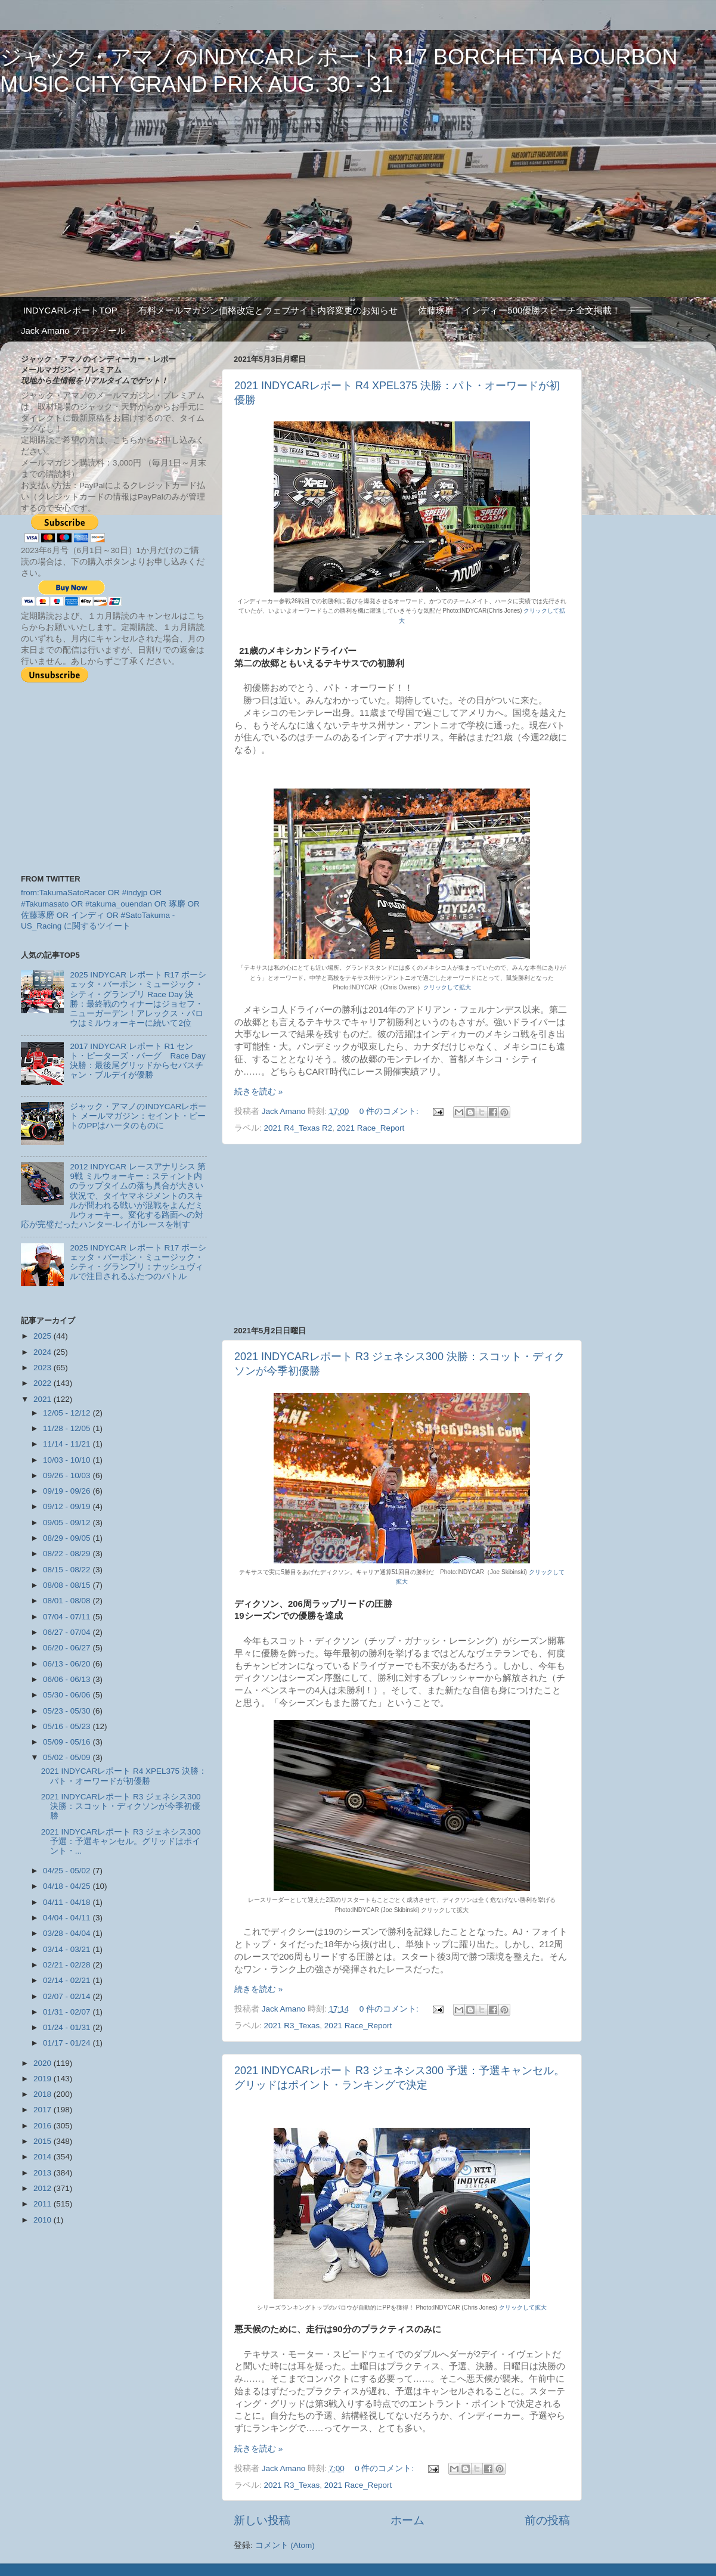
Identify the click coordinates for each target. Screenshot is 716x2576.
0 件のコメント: (390, 1111)
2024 (43, 1352)
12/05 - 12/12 (67, 1412)
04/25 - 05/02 (67, 1870)
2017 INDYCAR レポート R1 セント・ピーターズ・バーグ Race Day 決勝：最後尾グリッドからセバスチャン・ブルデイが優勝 (137, 1061)
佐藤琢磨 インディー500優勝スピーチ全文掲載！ (519, 310)
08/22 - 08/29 (67, 1553)
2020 (43, 2063)
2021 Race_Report (370, 1127)
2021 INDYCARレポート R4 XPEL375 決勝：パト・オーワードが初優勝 (124, 1776)
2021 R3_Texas (292, 2025)
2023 (43, 1367)
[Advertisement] (401, 1234)
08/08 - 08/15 (67, 1585)
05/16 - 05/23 (67, 1726)
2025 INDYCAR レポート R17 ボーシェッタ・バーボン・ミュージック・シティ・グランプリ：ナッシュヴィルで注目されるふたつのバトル (138, 1262)
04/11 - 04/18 (67, 1902)
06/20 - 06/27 (67, 1647)
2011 (43, 2203)
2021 (43, 1399)
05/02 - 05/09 (67, 1757)
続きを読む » (258, 1091)
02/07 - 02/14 (67, 1996)
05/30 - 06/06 (67, 1694)
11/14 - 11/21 (67, 1443)
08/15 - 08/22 (67, 1569)
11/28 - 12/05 (67, 1428)
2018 (43, 2094)
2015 (43, 2141)
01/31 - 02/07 (67, 2011)
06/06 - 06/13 (67, 1679)
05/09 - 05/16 (67, 1741)
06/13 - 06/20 (67, 1663)
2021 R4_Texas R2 (298, 1127)
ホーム (407, 2520)
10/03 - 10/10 (67, 1459)
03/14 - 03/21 (67, 1949)
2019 (43, 2078)
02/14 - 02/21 (67, 1980)
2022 (43, 1383)
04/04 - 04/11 (67, 1917)
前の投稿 (547, 2520)
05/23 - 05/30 (67, 1710)
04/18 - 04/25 (67, 1886)
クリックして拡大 (447, 987)
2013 (43, 2172)
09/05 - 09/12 (67, 1522)
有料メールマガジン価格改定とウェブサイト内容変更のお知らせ (268, 310)
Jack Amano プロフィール (73, 330)
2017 (43, 2109)
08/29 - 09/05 (67, 1538)
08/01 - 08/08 (67, 1600)
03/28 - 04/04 (67, 1933)
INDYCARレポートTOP (70, 310)
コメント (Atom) (285, 2545)
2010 (43, 2219)
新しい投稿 (262, 2520)
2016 (43, 2125)
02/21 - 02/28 (67, 1964)
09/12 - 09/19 (67, 1506)
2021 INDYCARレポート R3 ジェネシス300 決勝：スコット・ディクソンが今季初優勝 (121, 1806)
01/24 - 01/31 (67, 2027)
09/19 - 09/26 (67, 1490)
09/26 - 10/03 (67, 1475)
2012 (43, 2188)
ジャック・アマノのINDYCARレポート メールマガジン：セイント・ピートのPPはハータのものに (138, 1116)
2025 (43, 1336)
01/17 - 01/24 (67, 2042)
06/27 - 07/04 (67, 1632)
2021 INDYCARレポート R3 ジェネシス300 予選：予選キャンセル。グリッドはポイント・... (121, 1841)
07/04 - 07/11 (67, 1616)
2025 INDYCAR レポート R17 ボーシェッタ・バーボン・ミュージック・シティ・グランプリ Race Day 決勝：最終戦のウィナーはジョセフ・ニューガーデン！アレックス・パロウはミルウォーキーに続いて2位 (138, 999)
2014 (43, 2156)
